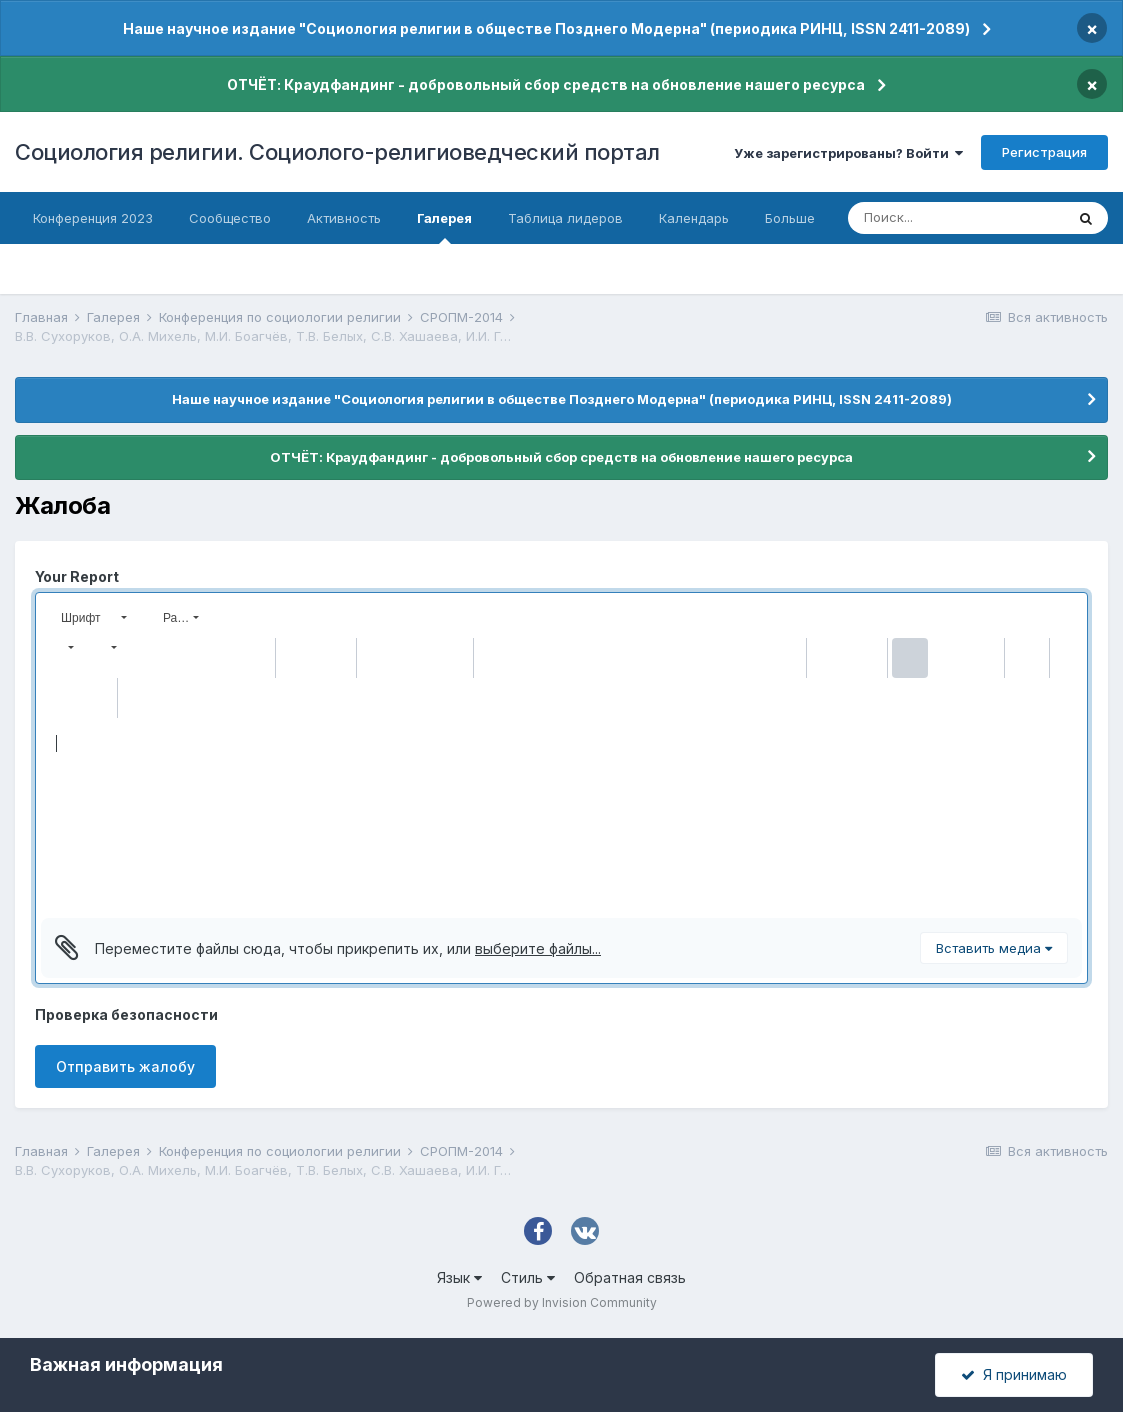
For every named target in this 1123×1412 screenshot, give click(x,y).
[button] (92, 618)
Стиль (528, 1277)
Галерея (444, 227)
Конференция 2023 (93, 218)
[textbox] (561, 818)
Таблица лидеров (565, 218)
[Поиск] (956, 218)
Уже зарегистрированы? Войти (848, 153)
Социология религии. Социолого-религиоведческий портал (337, 152)
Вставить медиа (994, 948)
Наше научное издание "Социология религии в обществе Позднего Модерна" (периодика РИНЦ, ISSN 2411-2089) (546, 28)
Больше (790, 218)
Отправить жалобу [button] (125, 1066)
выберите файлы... (538, 948)
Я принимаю (1014, 1374)
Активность (344, 218)
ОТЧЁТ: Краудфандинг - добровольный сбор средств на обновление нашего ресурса (546, 84)
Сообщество (230, 218)
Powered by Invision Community (562, 1302)
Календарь (694, 218)
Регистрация (1044, 152)
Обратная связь (630, 1277)
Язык (459, 1277)
